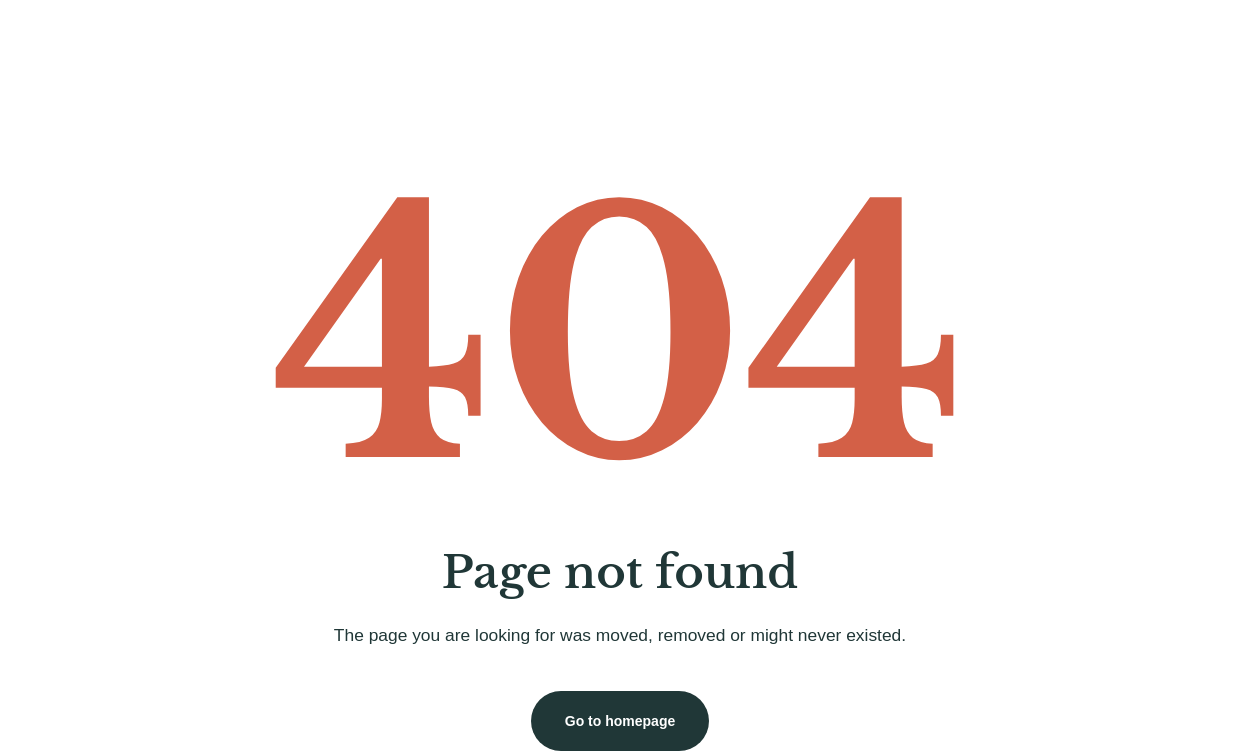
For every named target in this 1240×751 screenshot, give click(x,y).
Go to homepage (620, 721)
